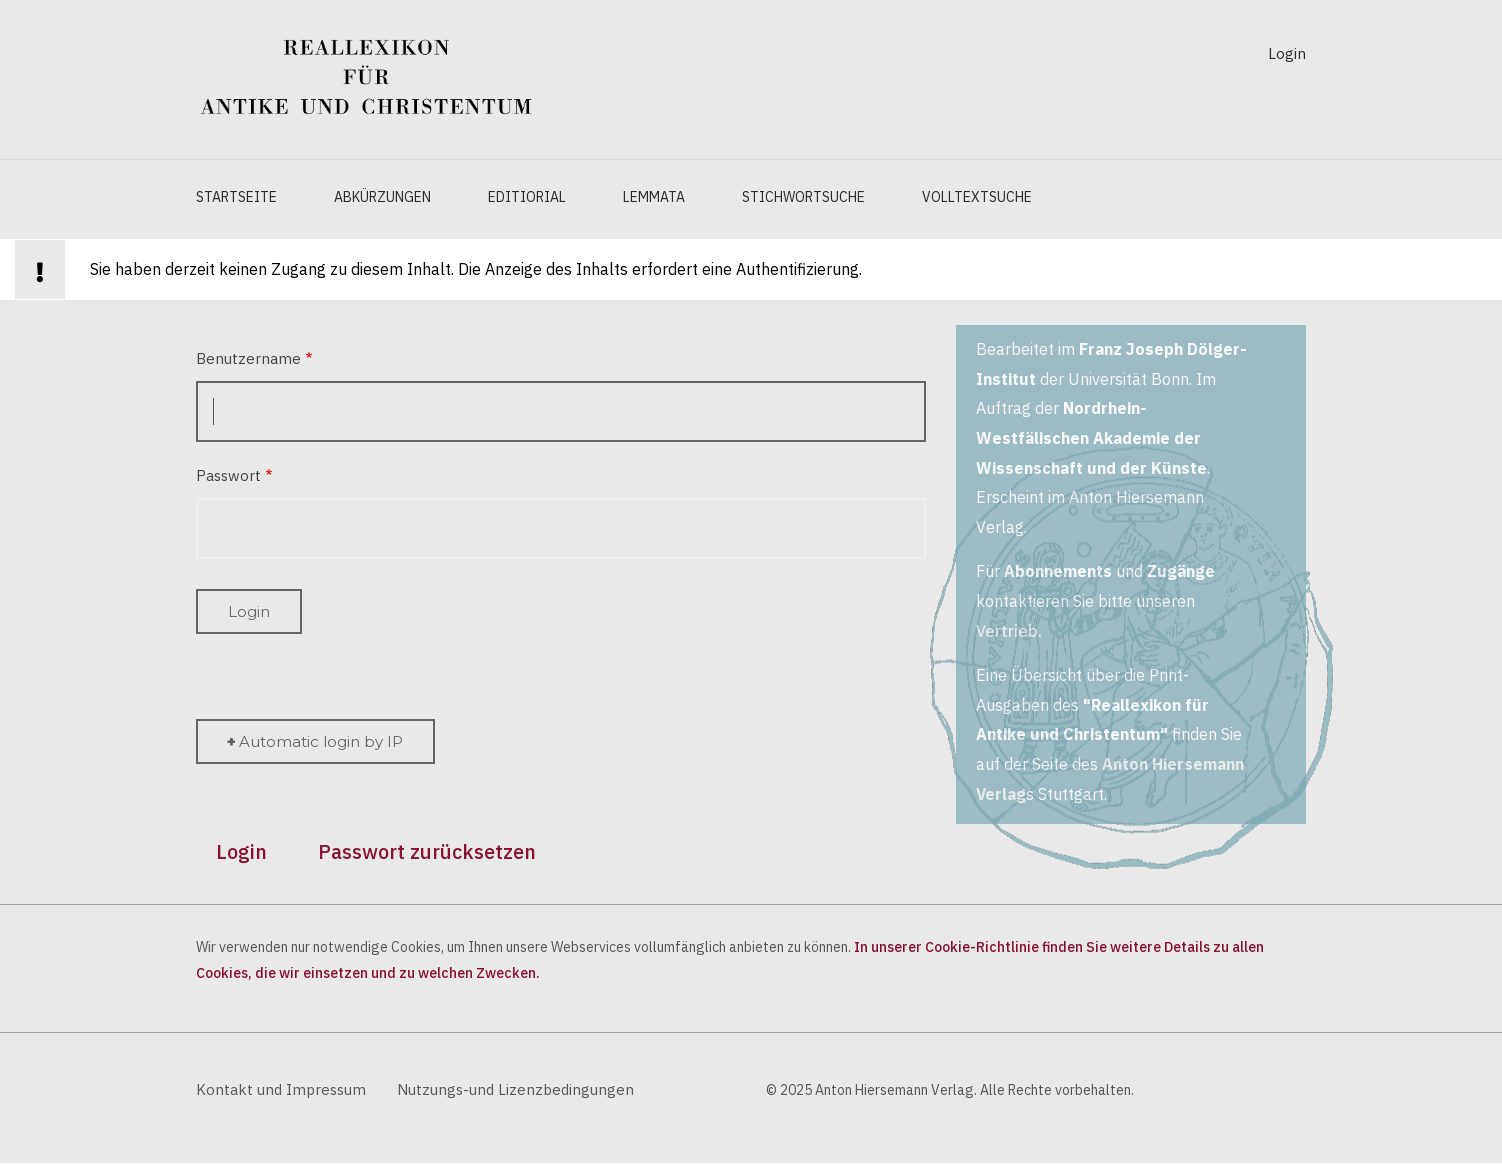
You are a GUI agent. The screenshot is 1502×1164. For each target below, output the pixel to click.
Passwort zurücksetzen (427, 851)
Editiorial (527, 197)
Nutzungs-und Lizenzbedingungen (515, 1089)
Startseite (236, 197)
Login (1287, 53)
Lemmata (654, 197)
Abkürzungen (382, 197)
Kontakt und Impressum (281, 1089)
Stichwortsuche (803, 197)
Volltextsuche (977, 197)
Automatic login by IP (321, 741)
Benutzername (248, 358)
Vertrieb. (1009, 631)
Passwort (228, 475)
